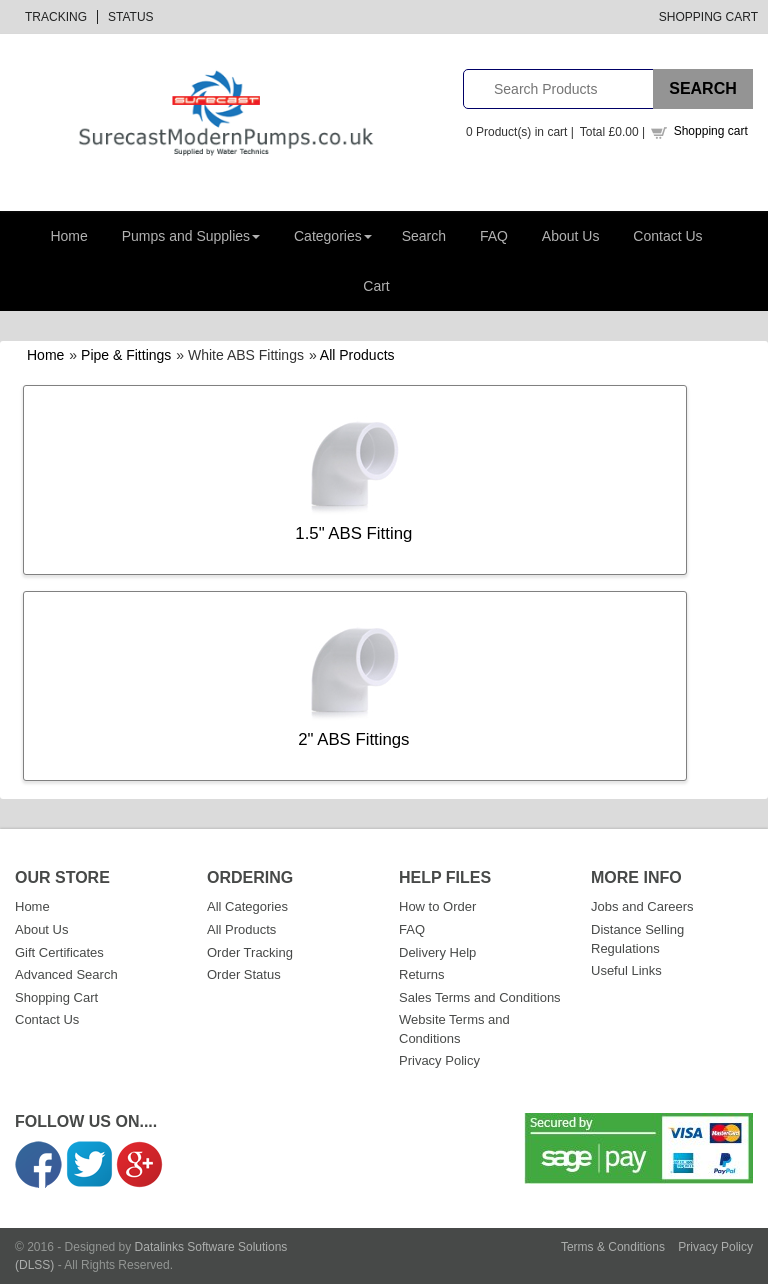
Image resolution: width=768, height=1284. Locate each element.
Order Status (244, 974)
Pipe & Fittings (126, 355)
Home (68, 236)
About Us (571, 236)
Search (424, 236)
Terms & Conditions (613, 1247)
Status (131, 17)
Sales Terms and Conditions (480, 997)
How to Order (437, 906)
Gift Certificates (59, 952)
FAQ (494, 236)
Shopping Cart (708, 17)
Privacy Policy (439, 1060)
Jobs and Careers (642, 906)
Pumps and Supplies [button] (191, 236)
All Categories (247, 906)
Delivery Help (437, 952)
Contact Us (667, 236)
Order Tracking (250, 952)
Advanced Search (66, 974)
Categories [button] (333, 236)
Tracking (56, 17)
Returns (422, 974)
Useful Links (626, 970)
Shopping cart (711, 131)
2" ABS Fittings (353, 739)
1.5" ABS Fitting (353, 533)
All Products (357, 355)
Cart (376, 286)
